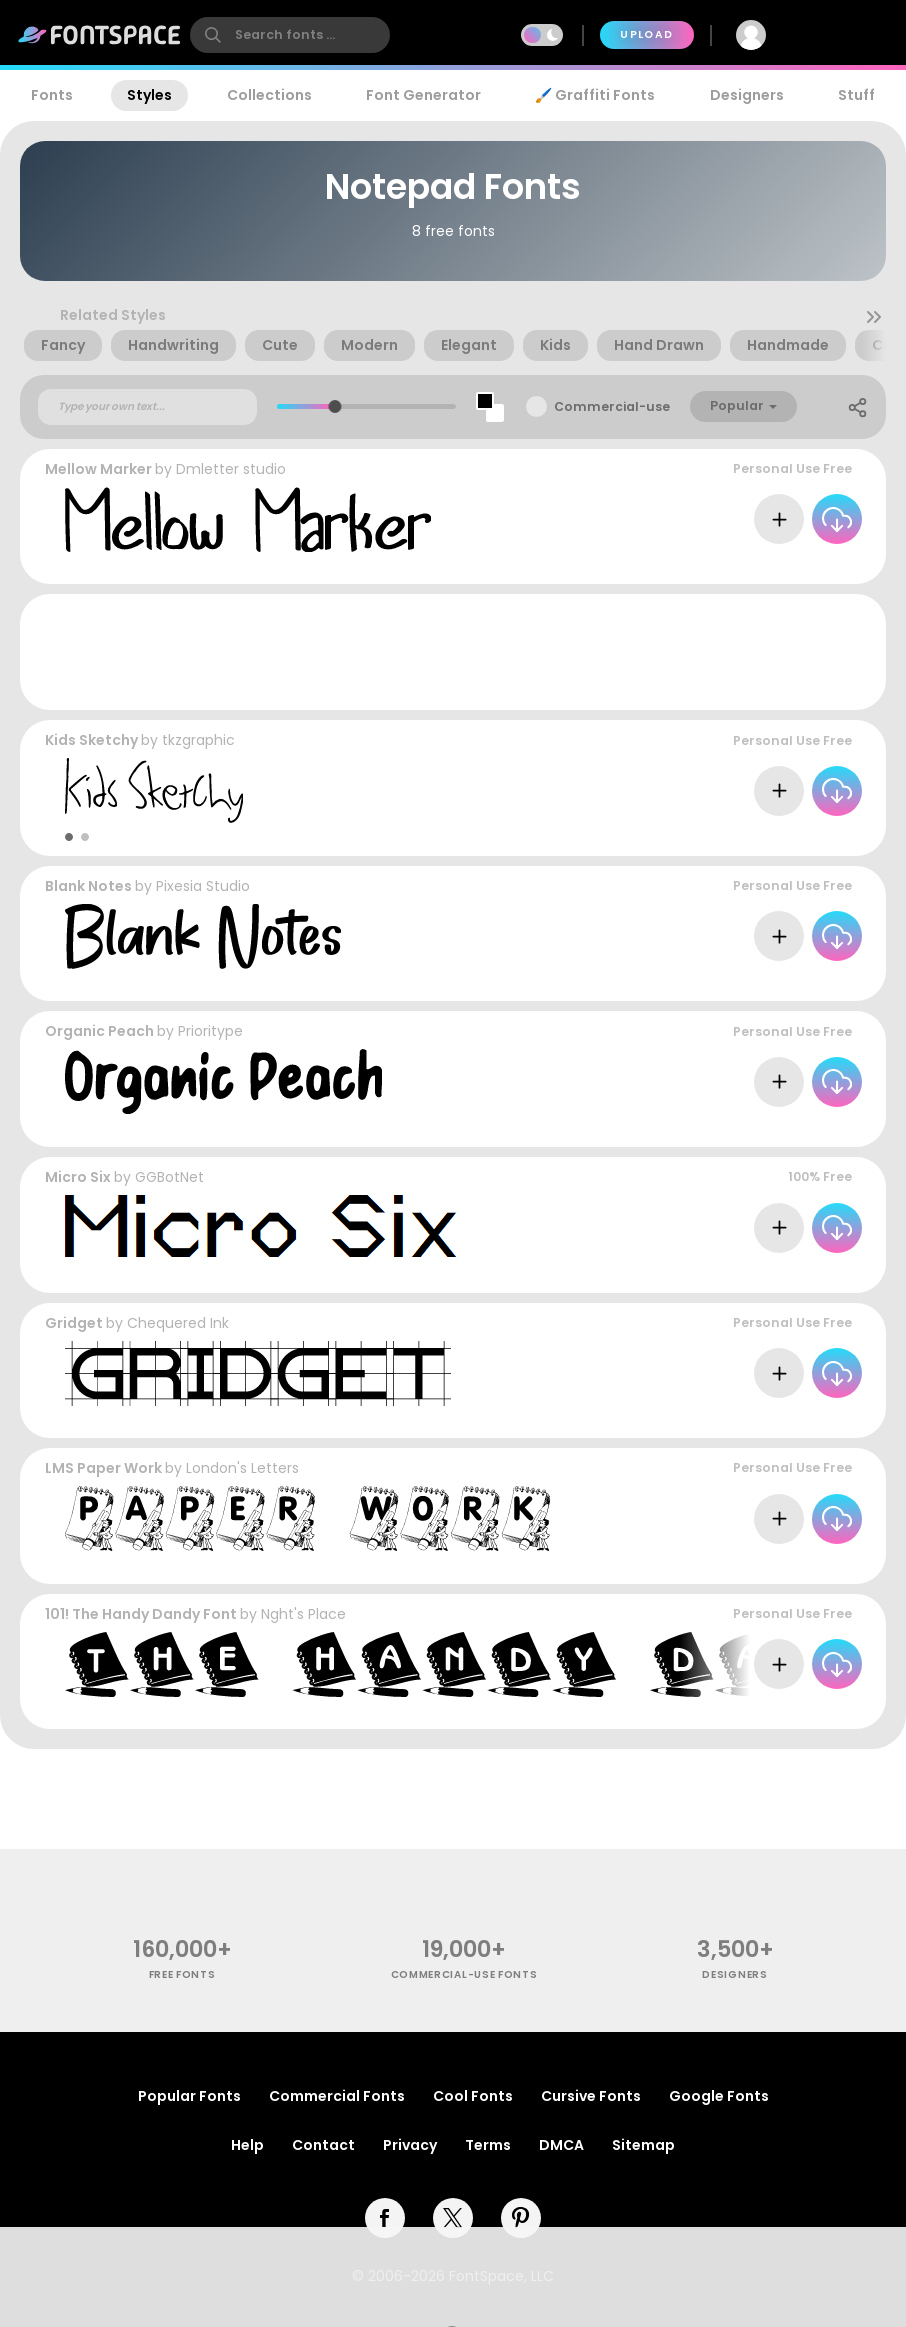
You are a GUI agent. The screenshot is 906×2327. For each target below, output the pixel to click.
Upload (646, 34)
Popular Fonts (189, 2096)
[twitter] (453, 2218)
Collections (269, 95)
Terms (488, 2145)
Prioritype (210, 1031)
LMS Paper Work (103, 1468)
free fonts (182, 1974)
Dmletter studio (231, 469)
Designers (747, 95)
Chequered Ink (178, 1323)
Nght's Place (303, 1614)
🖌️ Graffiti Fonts (595, 95)
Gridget (74, 1323)
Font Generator (423, 95)
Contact (323, 2145)
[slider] (334, 406)
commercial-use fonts (464, 1974)
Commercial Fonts (337, 2096)
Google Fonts (719, 2096)
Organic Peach (99, 1031)
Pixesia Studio (203, 886)
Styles (149, 95)
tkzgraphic (198, 740)
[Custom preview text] (147, 407)
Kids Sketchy (91, 740)
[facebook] (385, 2218)
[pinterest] (521, 2218)
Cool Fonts (473, 2096)
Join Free (842, 34)
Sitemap (643, 2145)
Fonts (52, 95)
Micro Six (78, 1177)
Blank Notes (88, 886)
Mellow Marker (98, 469)
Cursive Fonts (591, 2096)
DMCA (561, 2145)
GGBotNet (169, 1177)
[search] (290, 35)
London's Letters (242, 1468)
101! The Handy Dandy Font (141, 1614)
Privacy (410, 2145)
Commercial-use (612, 406)
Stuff (856, 95)
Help (247, 2145)
